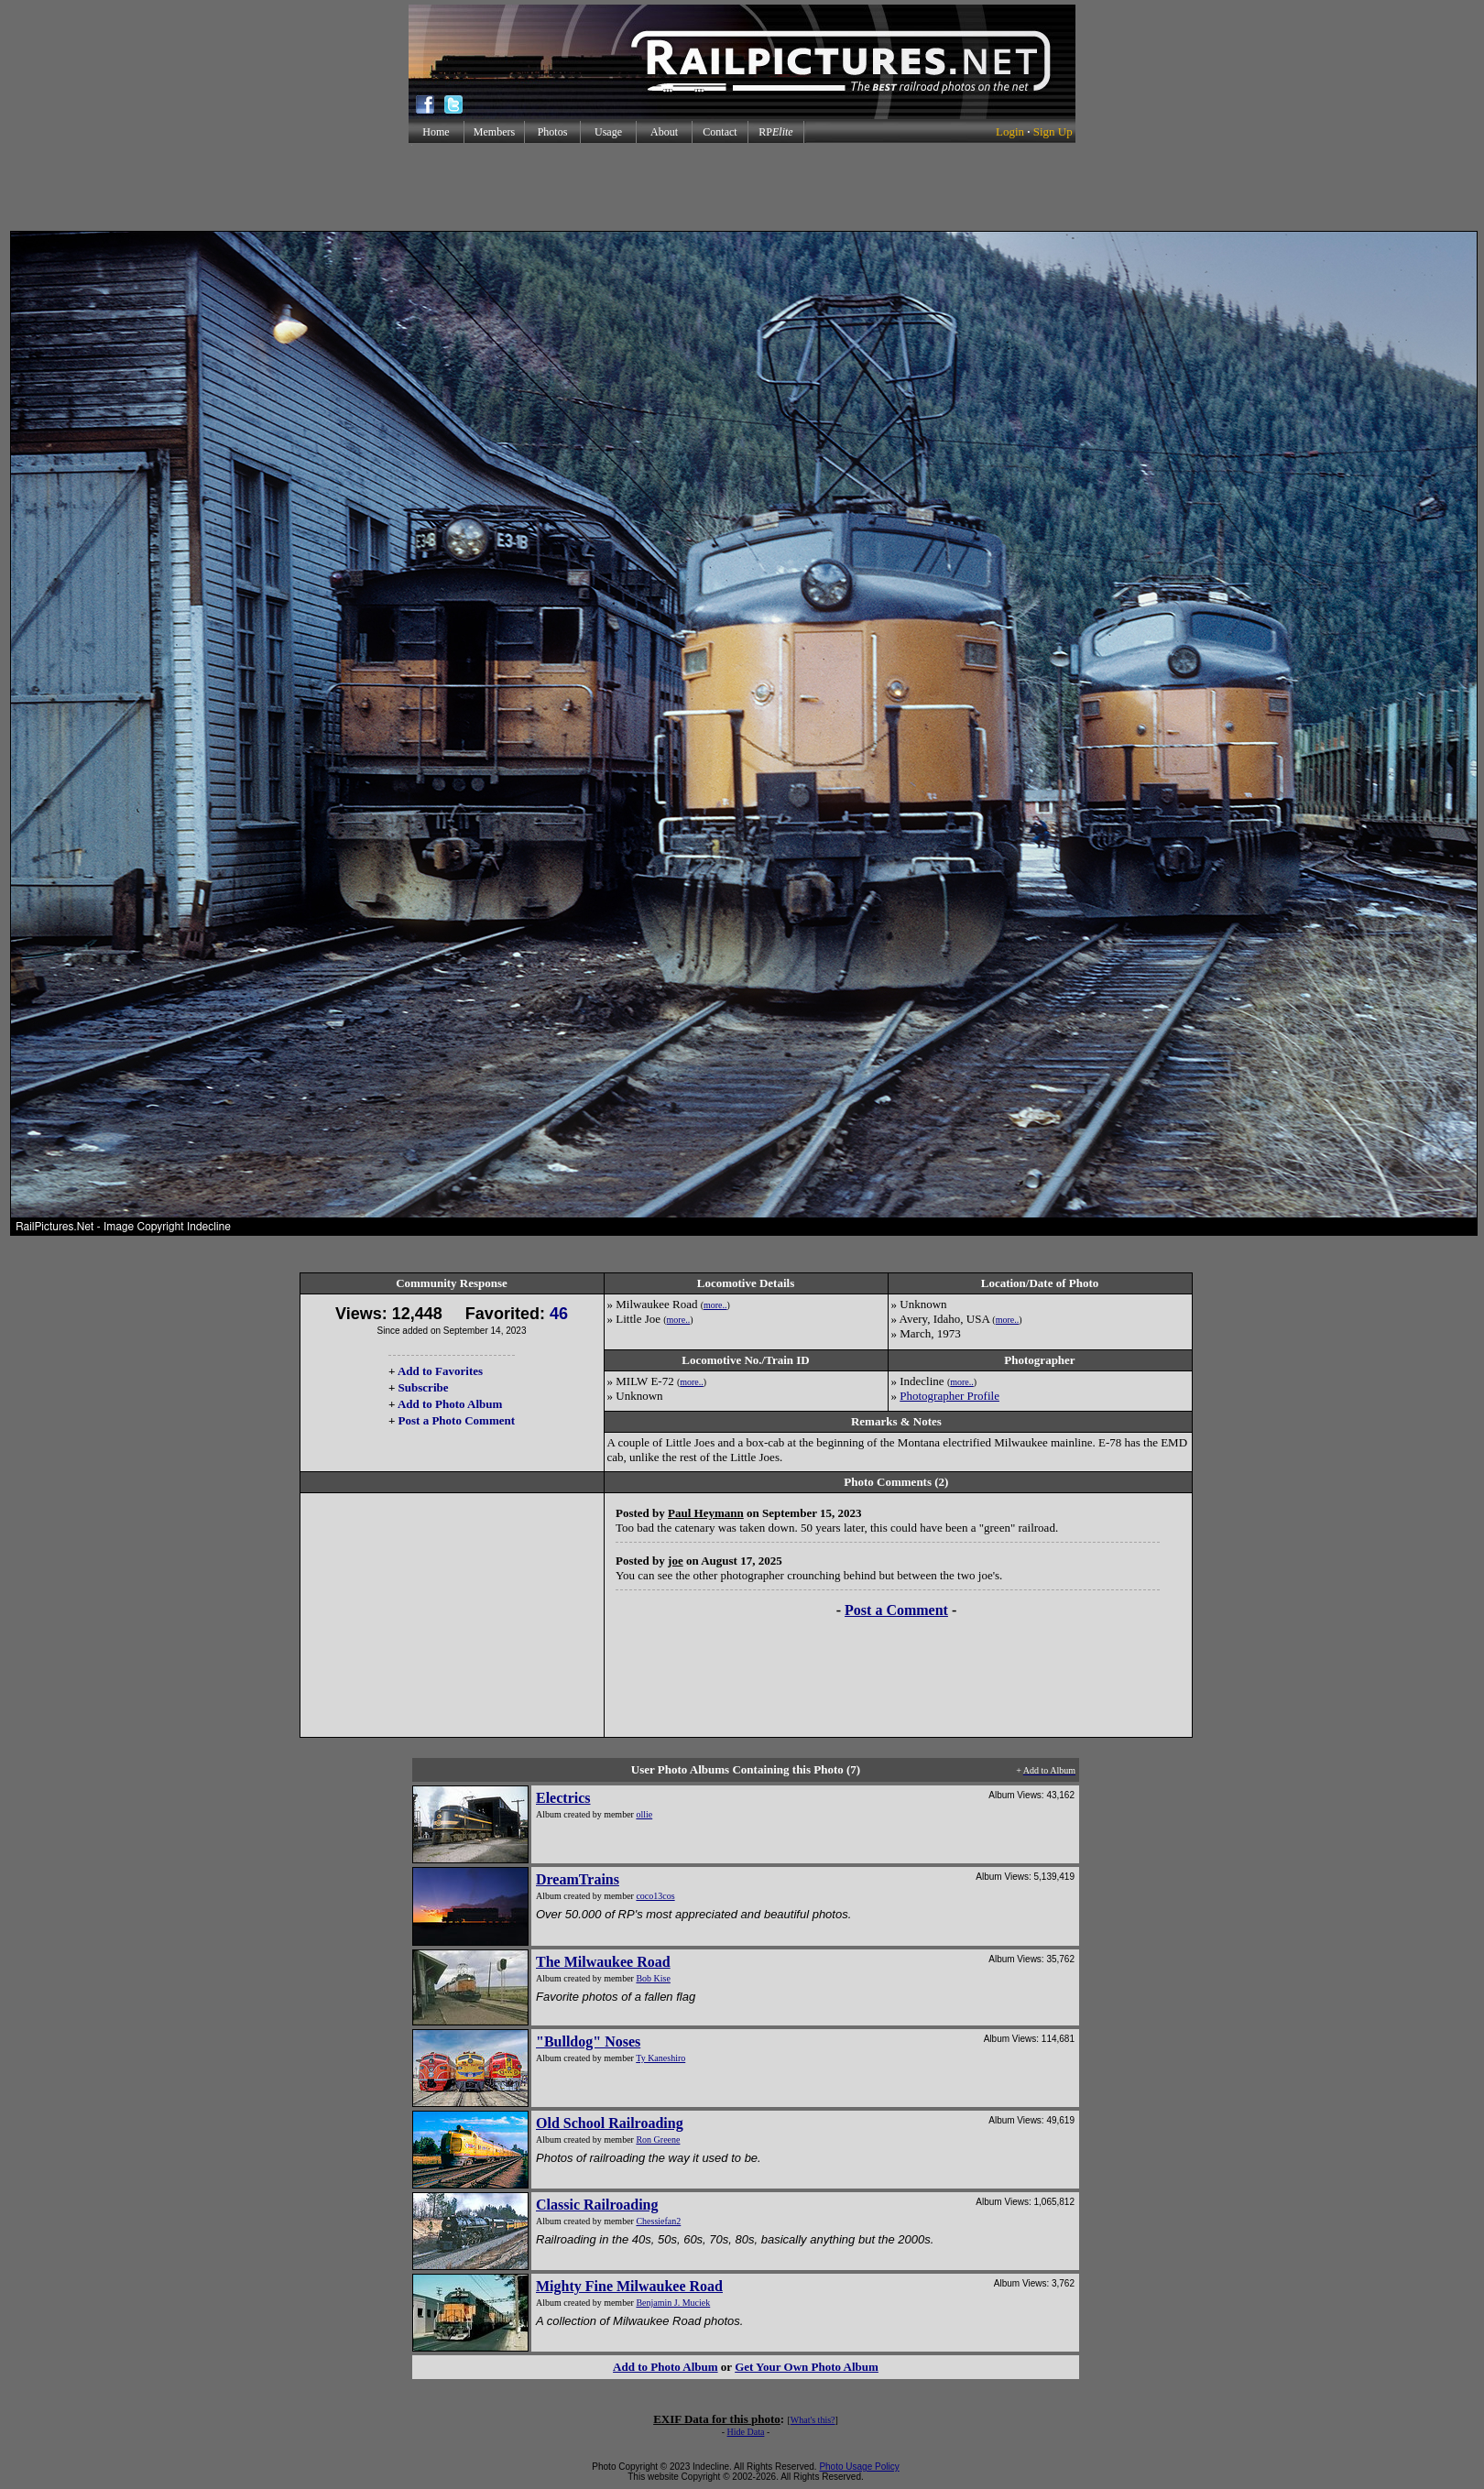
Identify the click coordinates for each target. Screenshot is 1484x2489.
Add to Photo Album (450, 1404)
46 (559, 1314)
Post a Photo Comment (456, 1420)
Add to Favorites (440, 1371)
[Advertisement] (742, 187)
